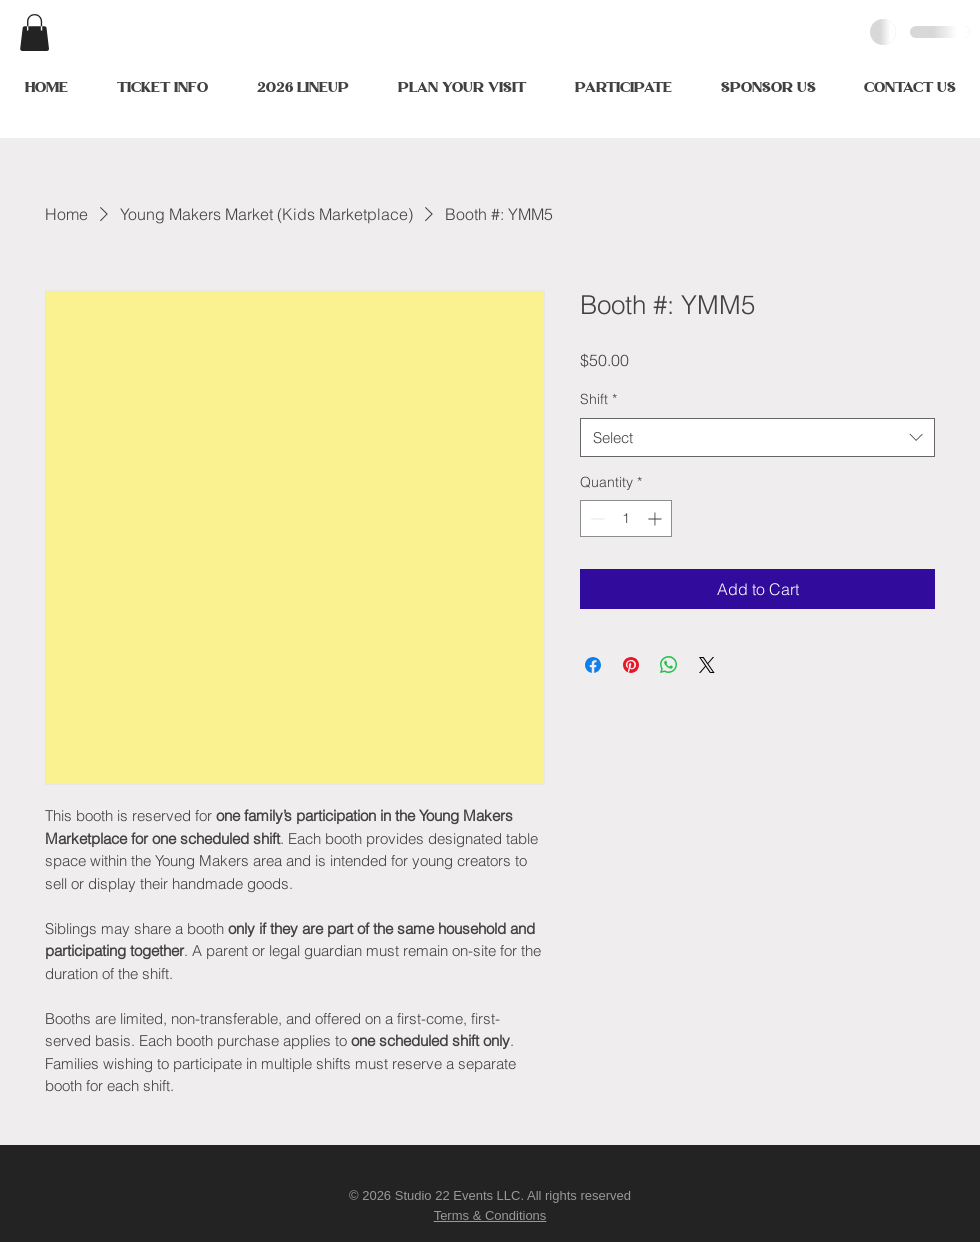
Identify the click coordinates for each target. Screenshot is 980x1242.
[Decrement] (595, 518)
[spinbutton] (626, 518)
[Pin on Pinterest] (631, 665)
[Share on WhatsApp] (669, 665)
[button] (34, 32)
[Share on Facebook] (593, 665)
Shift (598, 399)
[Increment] (656, 518)
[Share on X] (707, 665)
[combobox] (757, 437)
